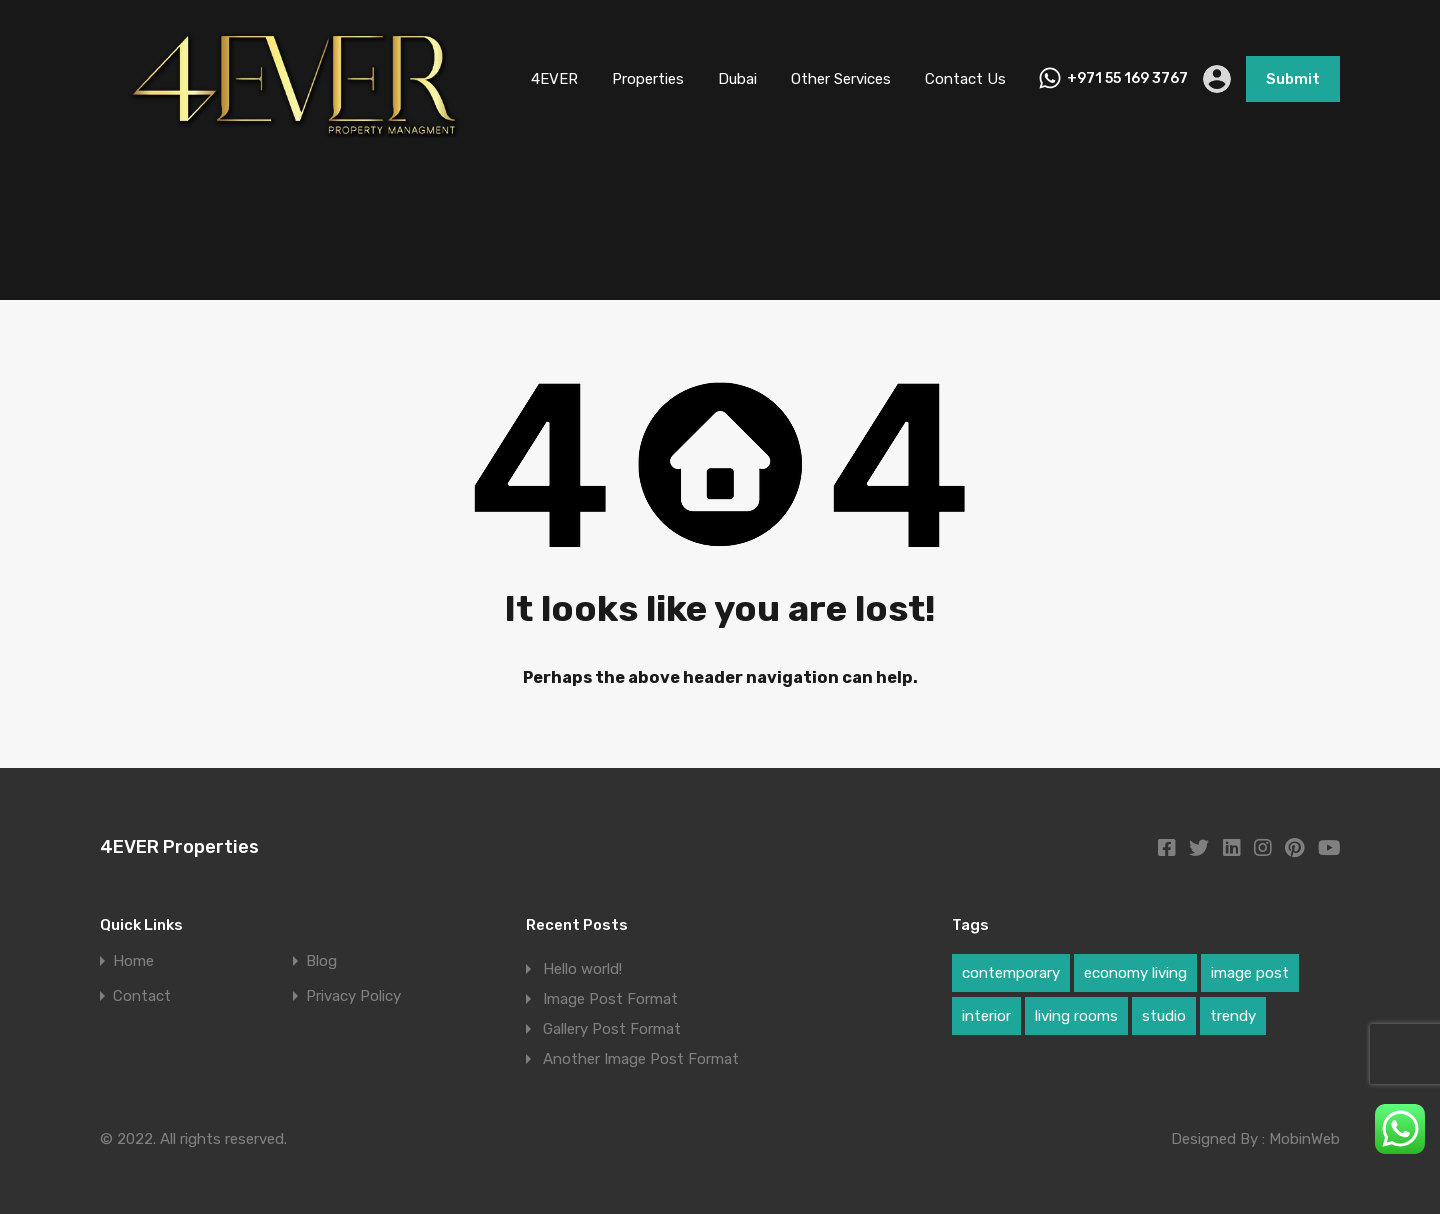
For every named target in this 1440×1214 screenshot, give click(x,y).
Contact (142, 996)
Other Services (841, 79)
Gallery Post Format (612, 1029)
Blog (321, 961)
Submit (1293, 79)
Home (133, 961)
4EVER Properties (179, 847)
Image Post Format (610, 999)
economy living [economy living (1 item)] (1135, 973)
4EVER (554, 79)
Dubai (737, 79)
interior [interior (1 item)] (986, 1016)
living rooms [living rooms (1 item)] (1076, 1016)
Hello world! (582, 969)
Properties (648, 79)
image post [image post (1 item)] (1250, 973)
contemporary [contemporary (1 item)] (1011, 973)
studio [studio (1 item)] (1164, 1016)
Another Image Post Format (641, 1059)
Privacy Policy (353, 996)
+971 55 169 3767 (1127, 79)
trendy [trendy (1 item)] (1233, 1016)
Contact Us (965, 79)
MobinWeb (1304, 1139)
